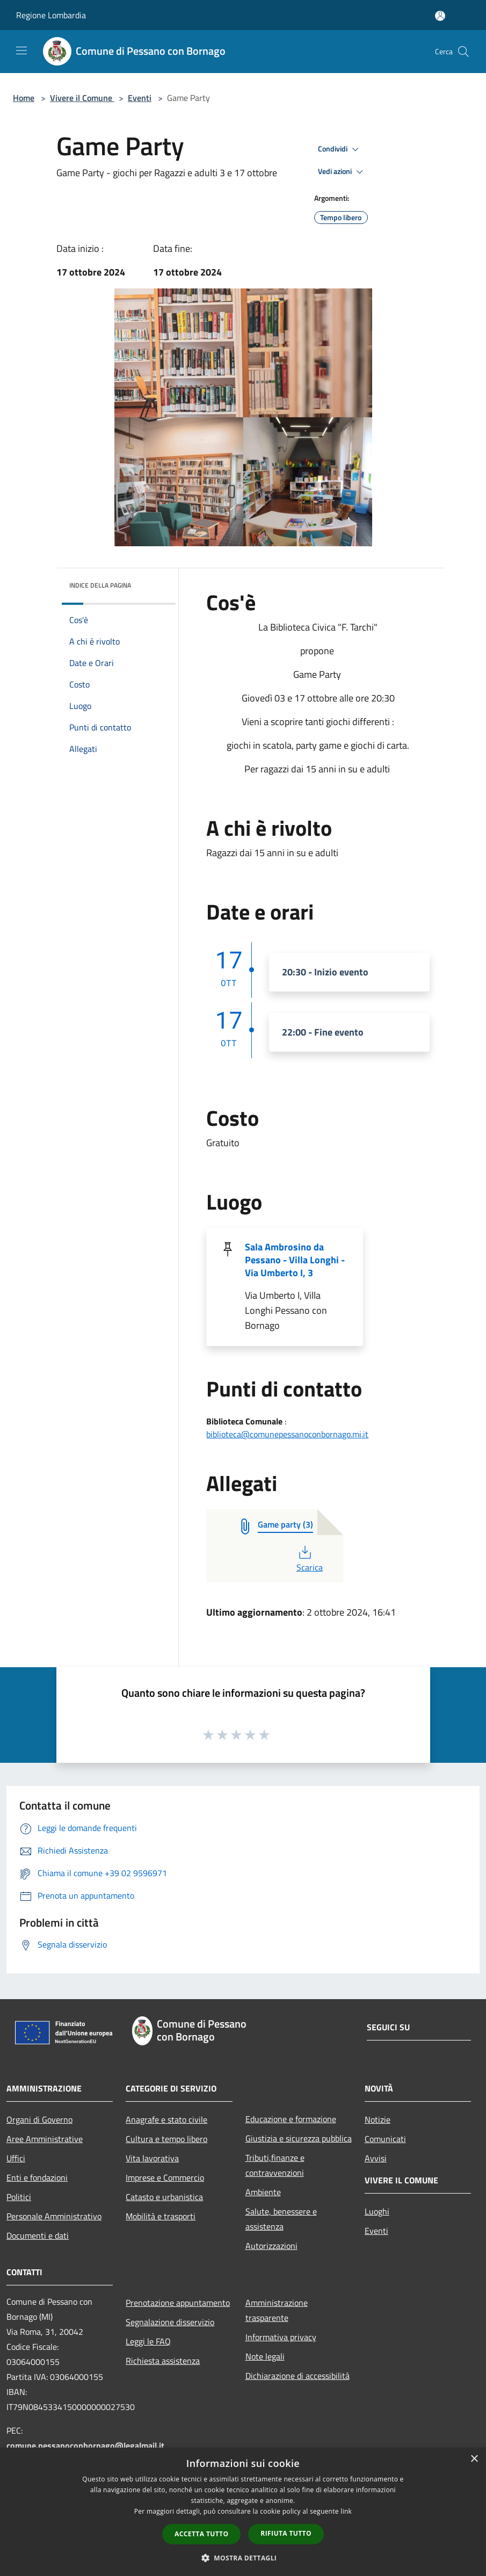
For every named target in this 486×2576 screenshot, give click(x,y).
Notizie (377, 2119)
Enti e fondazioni (37, 2177)
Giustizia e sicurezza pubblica (298, 2138)
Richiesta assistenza (163, 2360)
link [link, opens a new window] (346, 2511)
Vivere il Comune (82, 97)
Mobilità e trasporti (160, 2216)
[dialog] (243, 2512)
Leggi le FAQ (148, 2341)
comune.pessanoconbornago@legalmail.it (85, 2445)
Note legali (265, 2356)
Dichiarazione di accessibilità (297, 2375)
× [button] (474, 2459)
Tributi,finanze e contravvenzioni (274, 2165)
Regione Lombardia (51, 15)
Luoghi (377, 2211)
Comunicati (385, 2138)
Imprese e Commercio (165, 2177)
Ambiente (263, 2192)
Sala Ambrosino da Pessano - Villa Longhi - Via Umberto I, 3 (295, 1260)
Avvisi (376, 2158)
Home (23, 97)
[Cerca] (463, 51)
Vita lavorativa (152, 2158)
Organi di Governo (39, 2119)
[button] (243, 2557)
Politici (18, 2196)
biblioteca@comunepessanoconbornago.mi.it (287, 1434)
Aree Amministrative (44, 2138)
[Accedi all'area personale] (440, 16)
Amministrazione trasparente (276, 2310)
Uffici (15, 2158)
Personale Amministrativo (53, 2216)
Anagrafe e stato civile (166, 2119)
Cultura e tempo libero (166, 2138)
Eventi (139, 97)
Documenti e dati (37, 2235)
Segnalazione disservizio (170, 2321)
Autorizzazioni (271, 2245)
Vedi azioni (342, 171)
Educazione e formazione (290, 2118)
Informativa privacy (280, 2337)
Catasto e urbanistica (164, 2196)
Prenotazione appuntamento (178, 2302)
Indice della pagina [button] (100, 585)
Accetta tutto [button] (201, 2533)
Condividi (340, 149)
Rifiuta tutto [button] (285, 2533)
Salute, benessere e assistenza (281, 2219)
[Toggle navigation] (21, 50)
